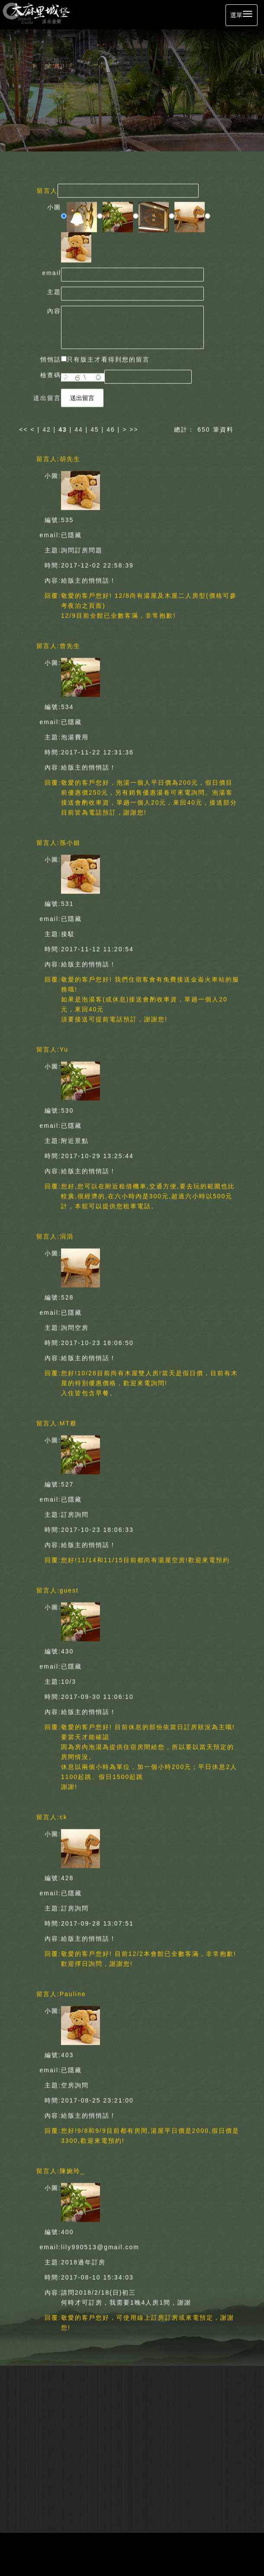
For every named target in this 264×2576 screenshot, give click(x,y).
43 (62, 427)
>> (133, 427)
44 (78, 427)
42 (46, 427)
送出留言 (82, 395)
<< (24, 427)
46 (110, 427)
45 (94, 427)
